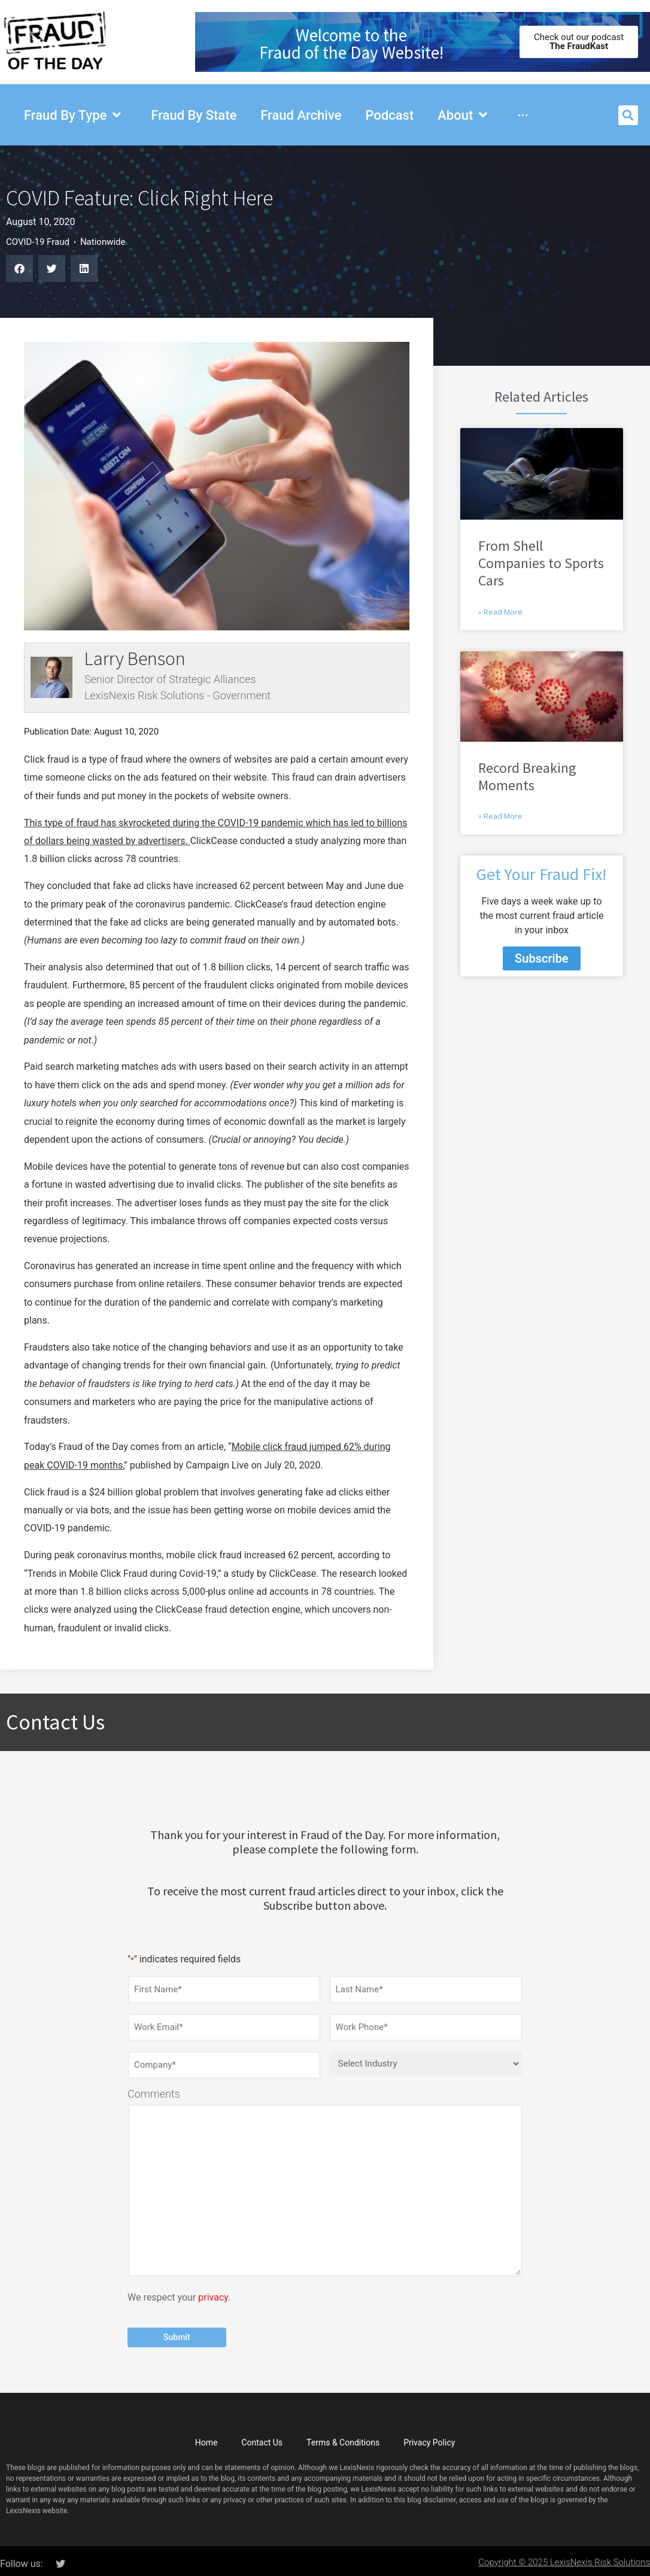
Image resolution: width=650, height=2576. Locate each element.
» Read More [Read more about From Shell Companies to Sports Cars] (500, 611)
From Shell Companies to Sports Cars (541, 563)
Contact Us (262, 2436)
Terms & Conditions (342, 2436)
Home (206, 2436)
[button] (628, 115)
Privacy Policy (429, 2436)
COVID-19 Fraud (37, 241)
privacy (213, 2292)
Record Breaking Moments (527, 776)
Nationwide (103, 241)
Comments (153, 2089)
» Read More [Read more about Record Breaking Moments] (500, 816)
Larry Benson (135, 658)
